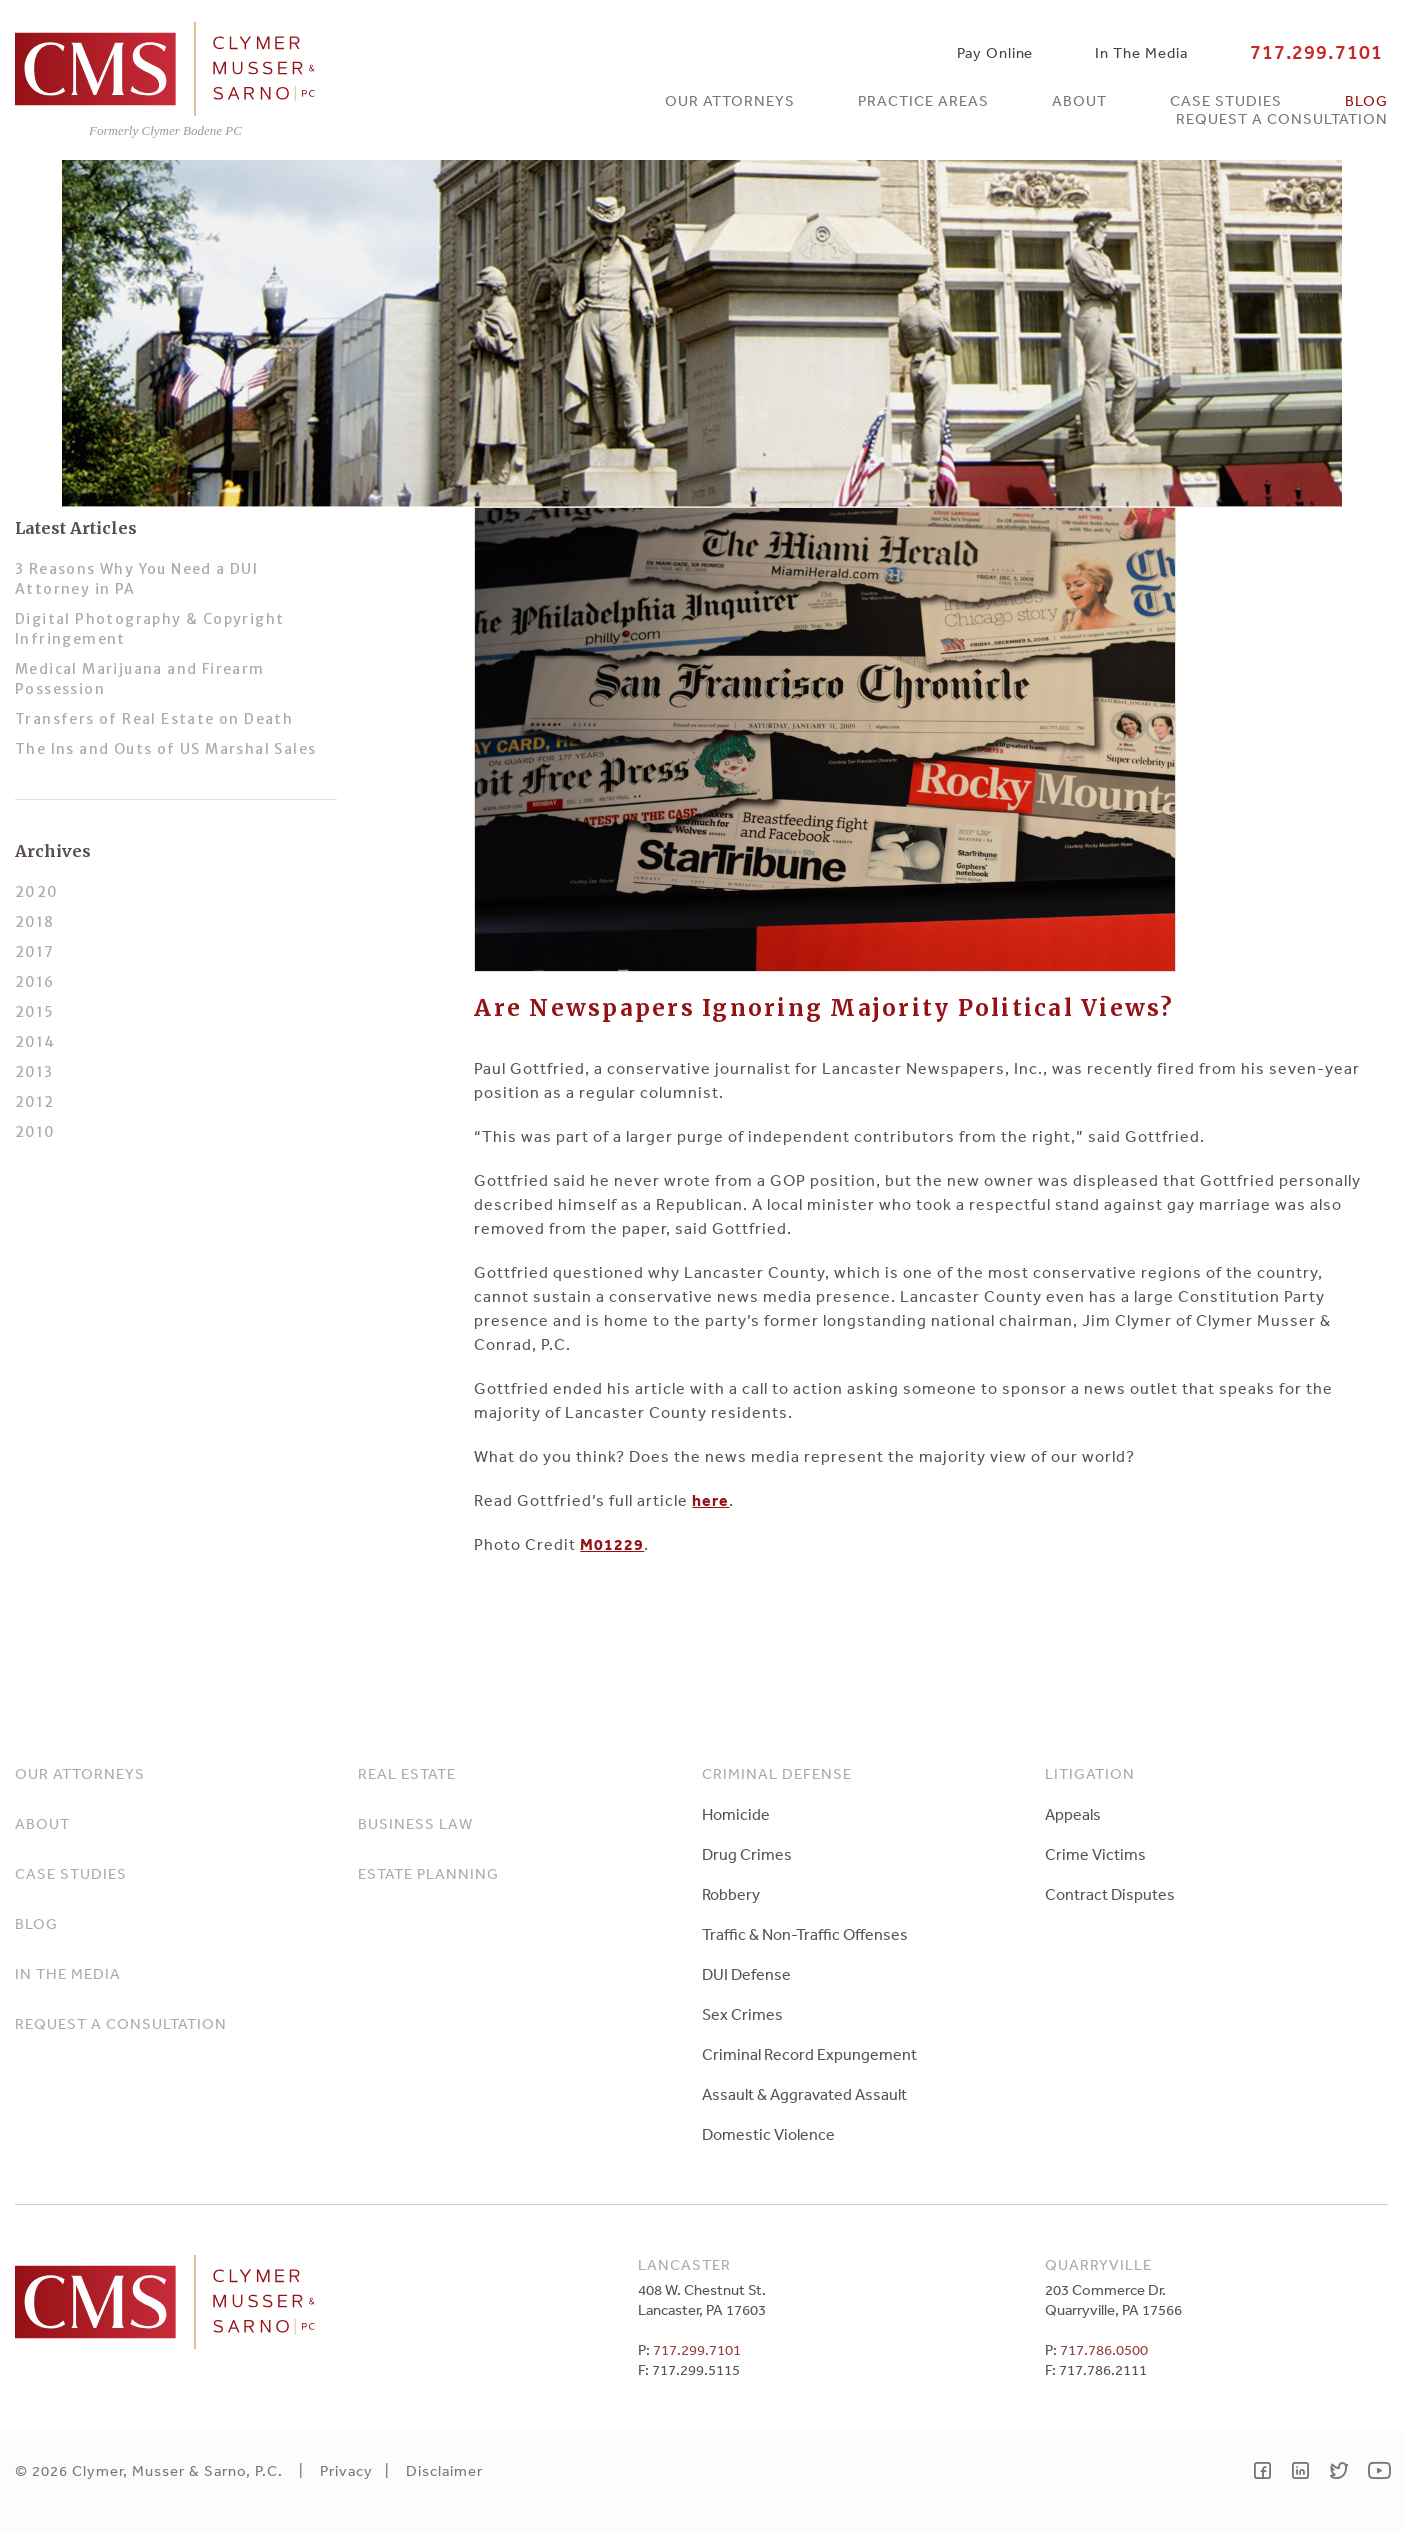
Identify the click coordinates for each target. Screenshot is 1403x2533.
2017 (35, 952)
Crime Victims (1095, 1854)
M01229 (612, 1544)
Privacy (346, 2470)
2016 (35, 982)
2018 (35, 922)
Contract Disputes (1110, 1894)
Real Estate (407, 1773)
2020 (37, 892)
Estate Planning (428, 1873)
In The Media (1141, 52)
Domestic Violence (768, 2134)
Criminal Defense (777, 1773)
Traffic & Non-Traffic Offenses (805, 1934)
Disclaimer (444, 2470)
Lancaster (684, 2264)
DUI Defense (746, 1974)
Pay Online (995, 52)
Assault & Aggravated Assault (804, 2094)
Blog (1366, 100)
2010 (35, 1132)
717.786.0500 (1104, 2349)
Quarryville (1098, 2264)
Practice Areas (923, 100)
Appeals (1073, 1814)
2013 (34, 1072)
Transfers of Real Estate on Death (154, 719)
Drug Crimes (747, 1854)
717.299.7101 (1316, 52)
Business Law (415, 1823)
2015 (35, 1012)
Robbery (731, 1894)
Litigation (1090, 1773)
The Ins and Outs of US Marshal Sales (165, 749)
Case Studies (1226, 100)
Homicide (736, 1814)
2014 (35, 1042)
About (1079, 100)
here (710, 1500)
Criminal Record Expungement (809, 2054)
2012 (35, 1102)
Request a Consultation (1282, 118)
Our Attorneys (730, 100)
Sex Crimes (742, 2014)
